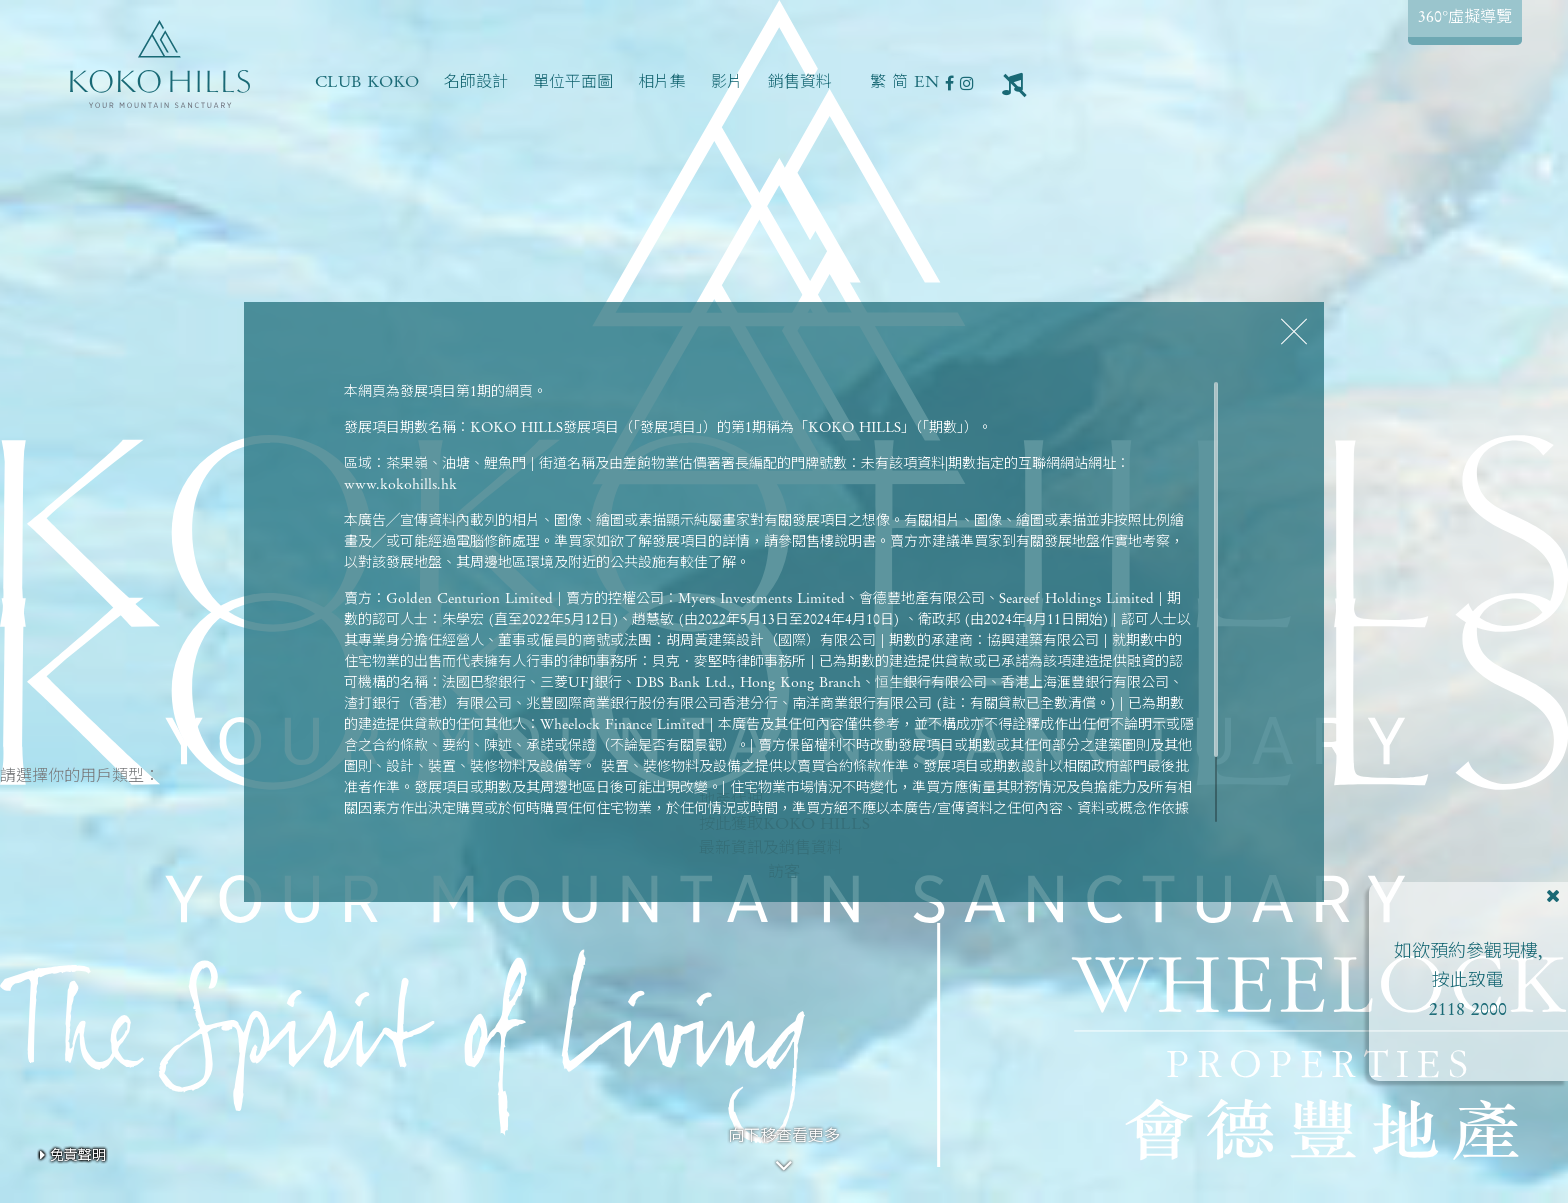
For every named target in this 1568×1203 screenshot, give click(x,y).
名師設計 (476, 83)
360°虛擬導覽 (1465, 18)
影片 (727, 83)
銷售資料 (800, 83)
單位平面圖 (573, 83)
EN (926, 83)
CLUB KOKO (367, 83)
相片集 (662, 83)
